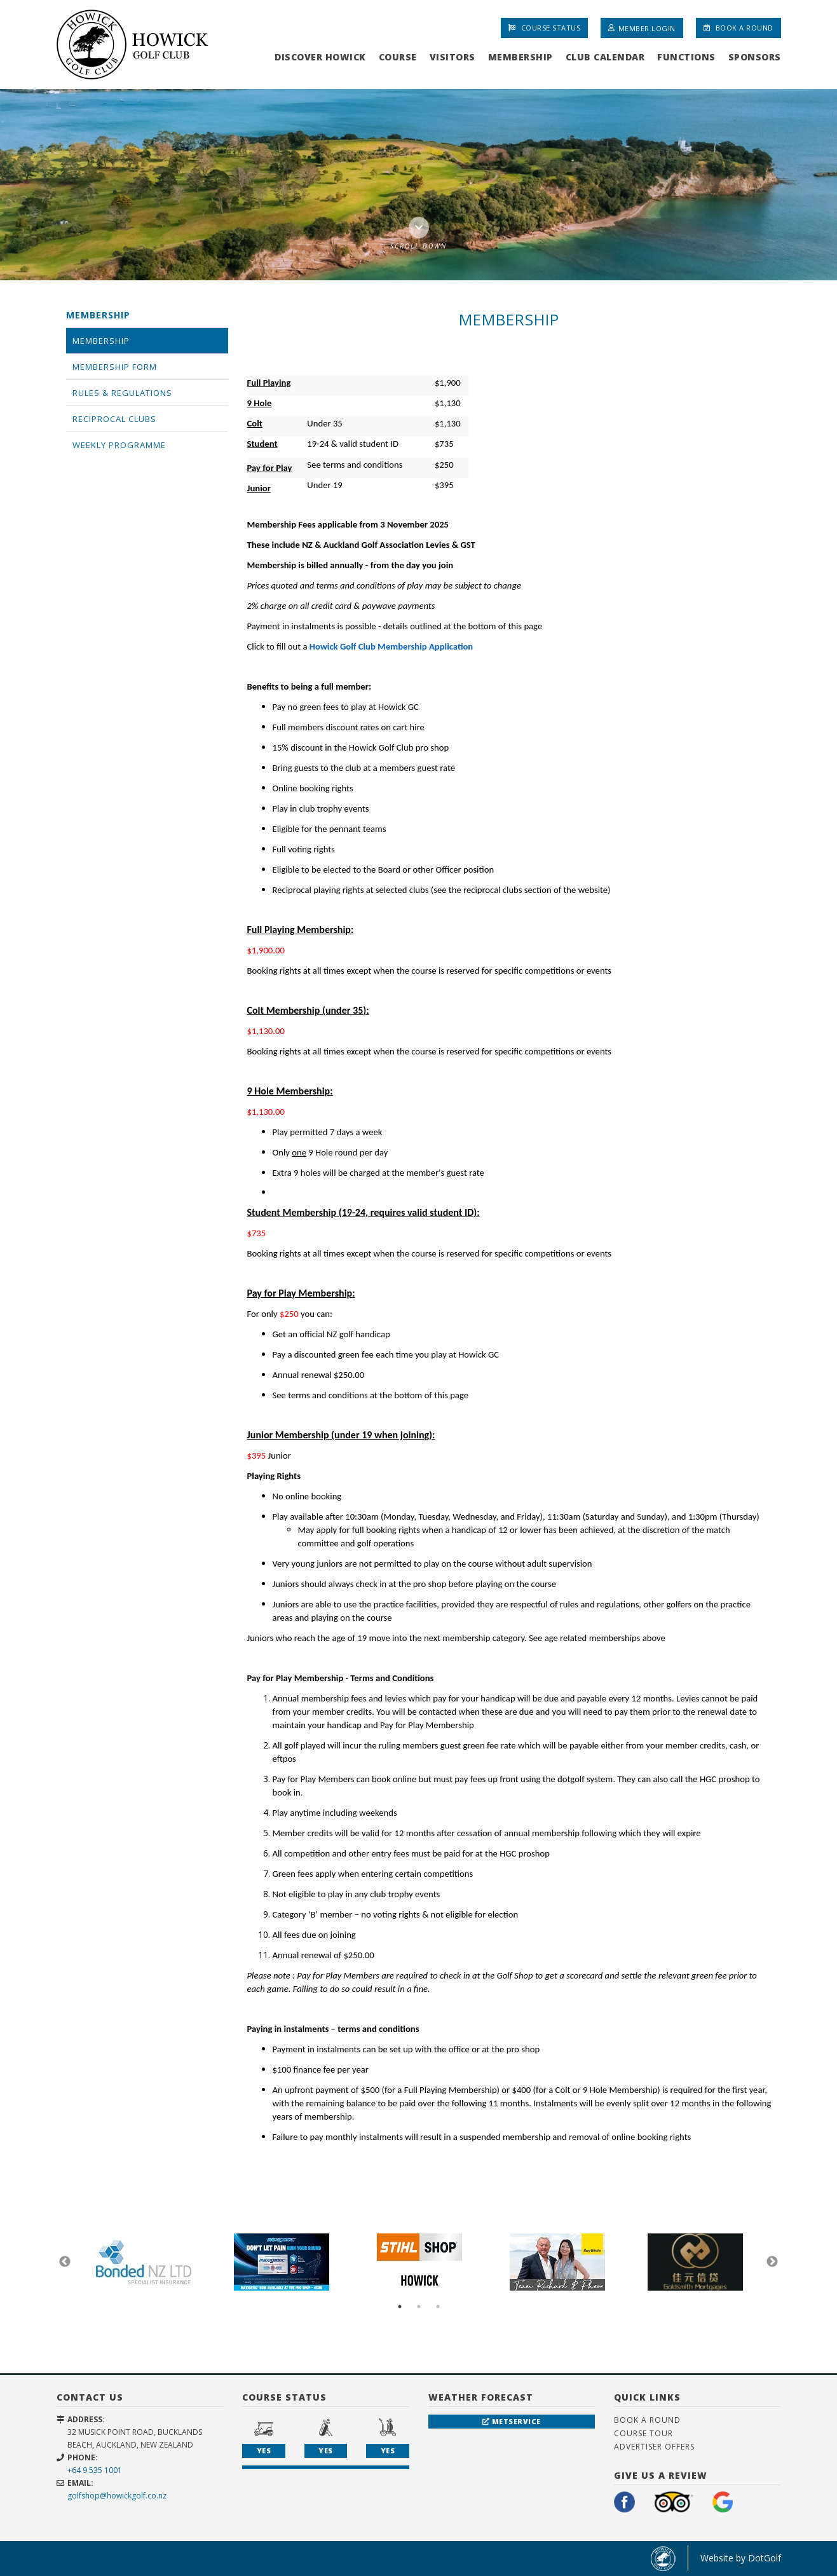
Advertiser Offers (654, 2446)
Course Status (544, 27)
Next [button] (772, 2262)
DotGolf (764, 2558)
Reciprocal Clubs (114, 419)
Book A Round (738, 27)
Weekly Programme (119, 445)
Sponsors (754, 57)
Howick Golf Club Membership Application (391, 646)
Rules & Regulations (122, 393)
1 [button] (399, 2306)
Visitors (452, 57)
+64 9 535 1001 (94, 2470)
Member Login (642, 27)
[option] (418, 184)
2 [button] (418, 2306)
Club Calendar (605, 57)
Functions (686, 57)
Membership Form (114, 366)
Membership (520, 57)
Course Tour (643, 2433)
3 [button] (438, 2306)
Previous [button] (64, 2262)
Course (398, 57)
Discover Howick (320, 57)
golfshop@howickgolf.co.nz (117, 2495)
